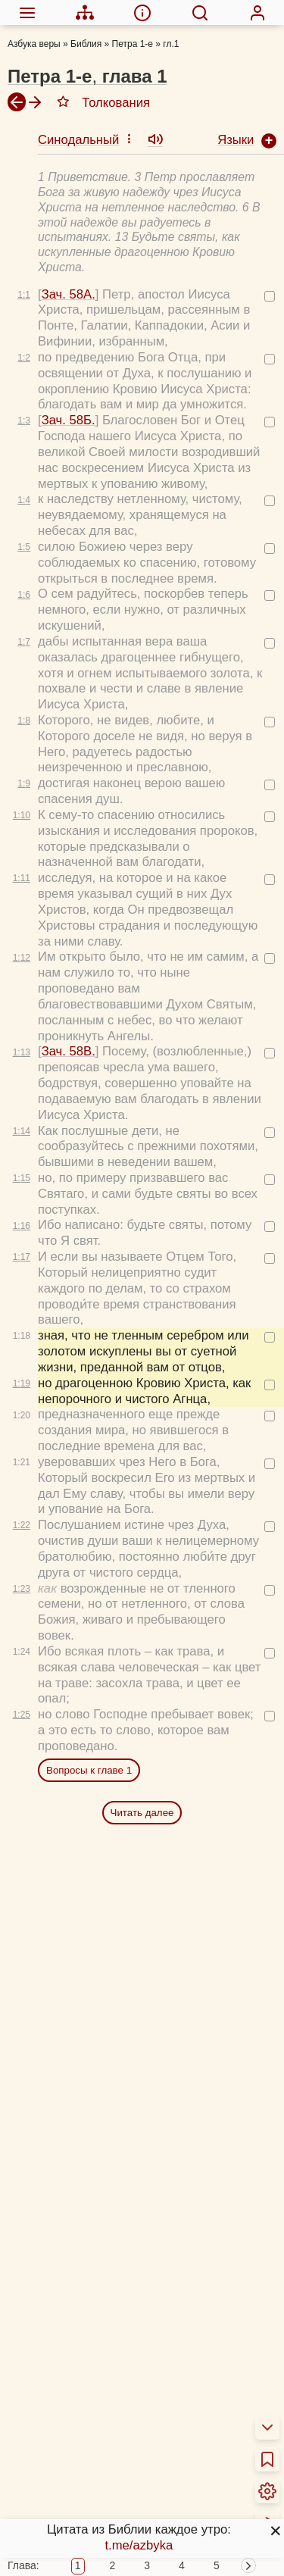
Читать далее (142, 1520)
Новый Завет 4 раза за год (98, 2472)
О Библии (48, 2366)
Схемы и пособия (71, 2501)
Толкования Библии (78, 2424)
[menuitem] (27, 12)
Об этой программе (77, 2404)
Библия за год (61, 2453)
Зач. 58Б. (68, 127)
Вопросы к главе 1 (89, 1477)
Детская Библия (67, 2560)
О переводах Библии (81, 2384)
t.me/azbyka (139, 2544)
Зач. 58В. (68, 759)
